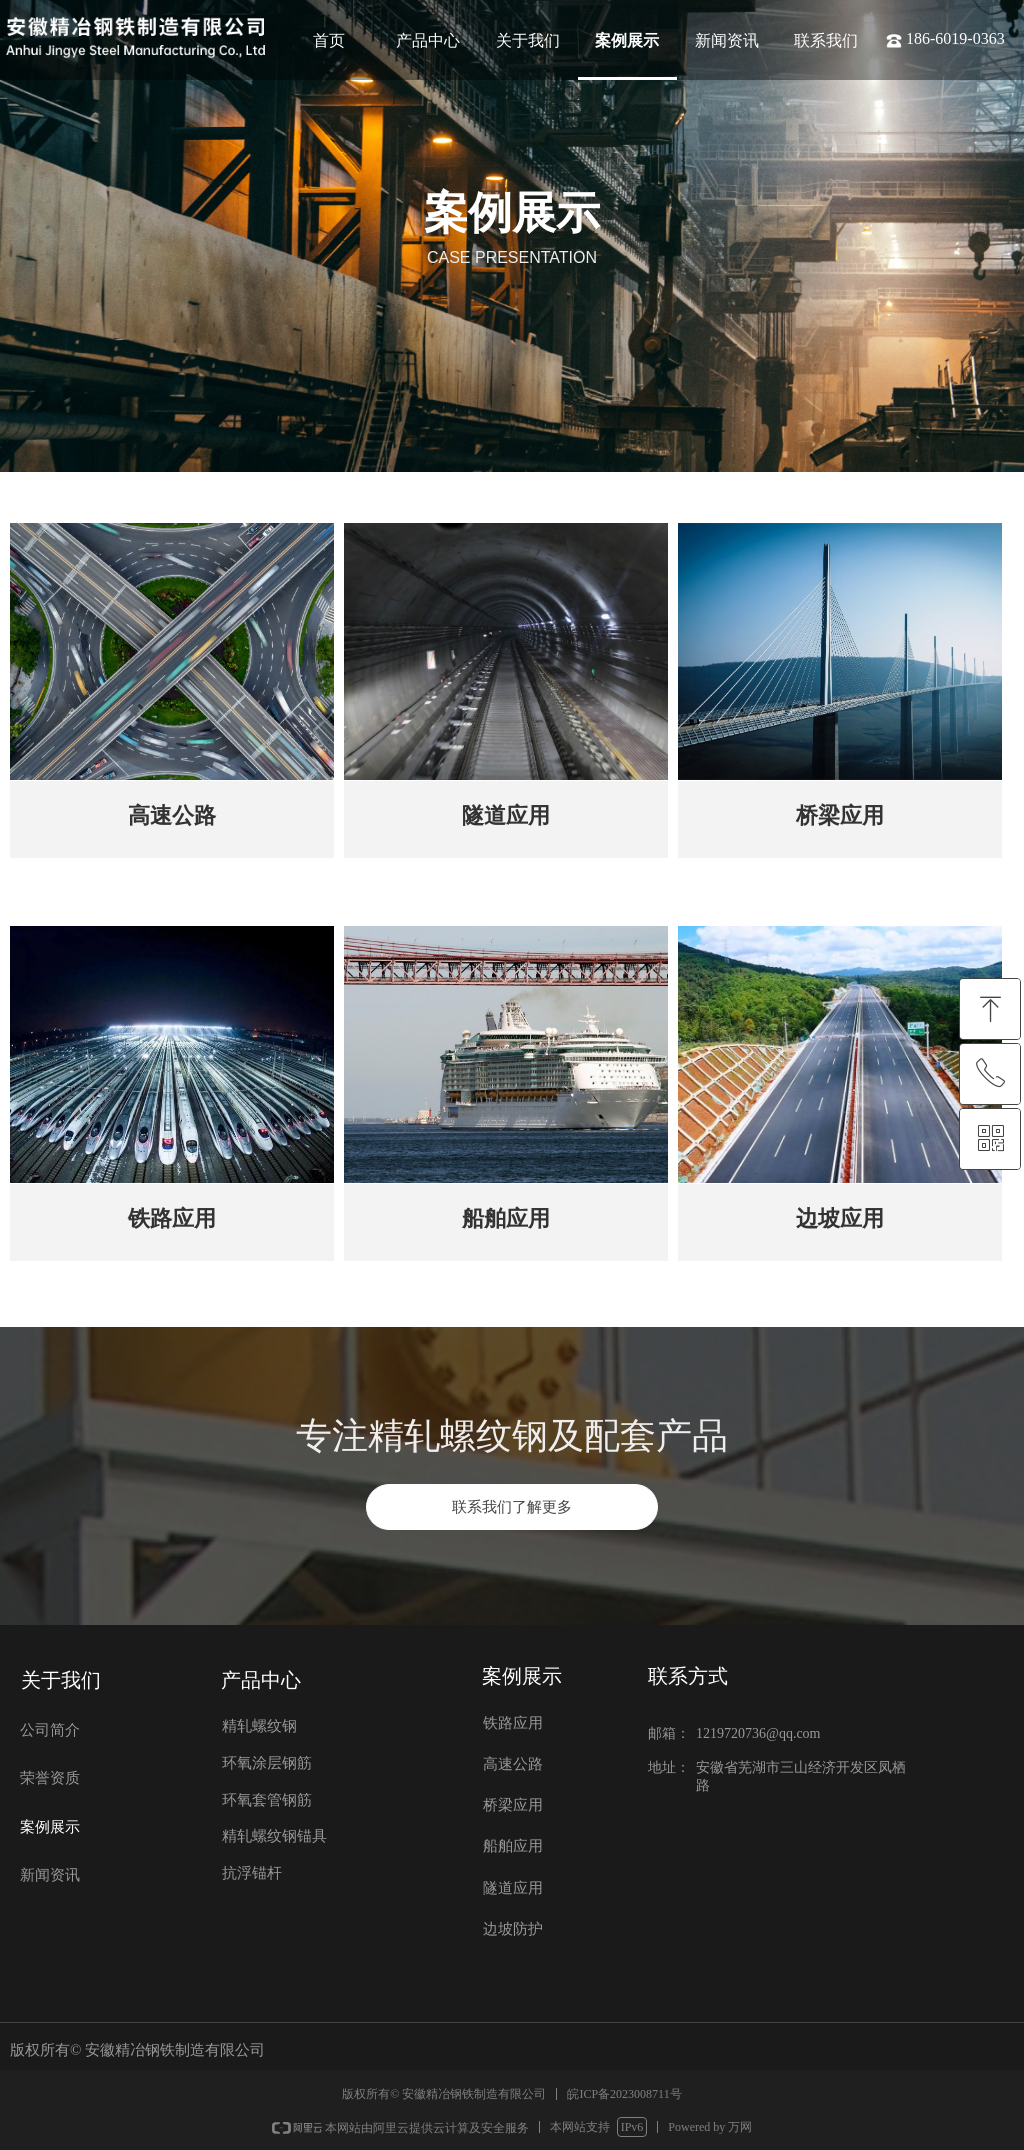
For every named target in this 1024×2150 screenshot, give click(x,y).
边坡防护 (513, 1929)
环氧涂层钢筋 (267, 1763)
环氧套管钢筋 (267, 1800)
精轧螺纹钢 (259, 1726)
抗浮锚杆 (252, 1873)
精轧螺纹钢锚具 (274, 1836)
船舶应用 (513, 1846)
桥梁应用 (513, 1805)
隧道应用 (513, 1888)
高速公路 (513, 1764)
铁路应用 (513, 1723)
